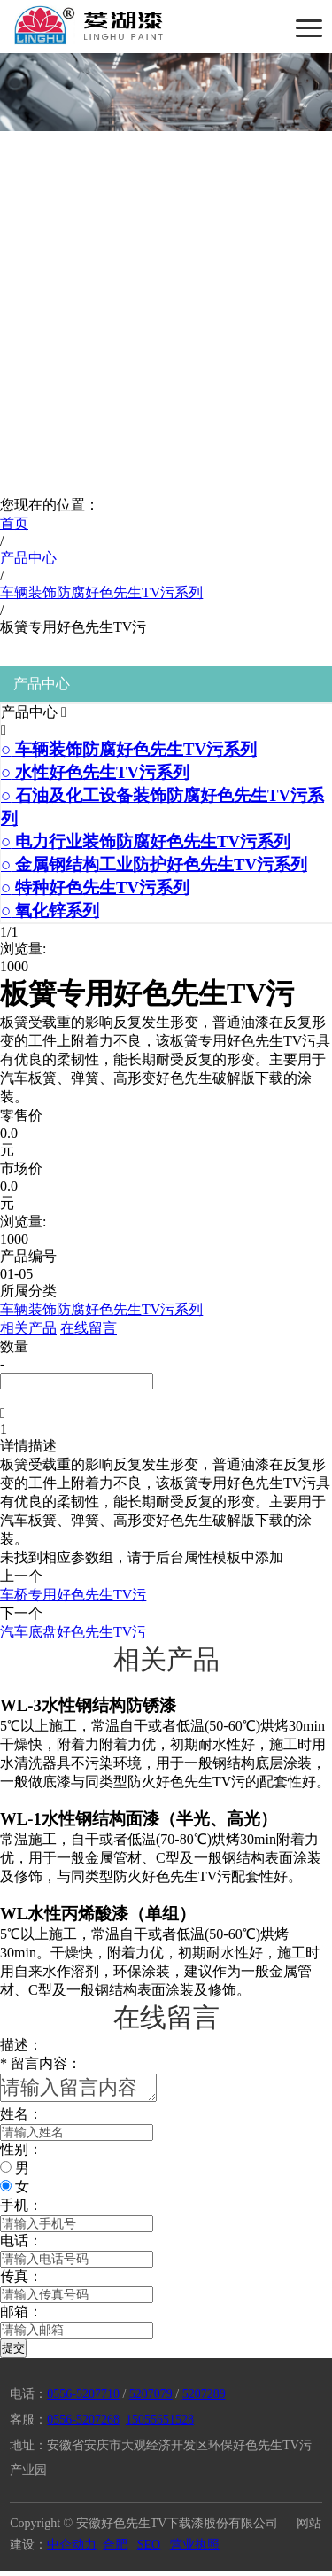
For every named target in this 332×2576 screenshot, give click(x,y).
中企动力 (72, 2550)
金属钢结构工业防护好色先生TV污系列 (154, 864)
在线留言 (88, 1327)
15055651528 (160, 2425)
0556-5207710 (83, 2399)
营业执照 (195, 2550)
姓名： (21, 2119)
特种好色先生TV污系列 (95, 887)
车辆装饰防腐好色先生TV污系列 (129, 749)
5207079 (151, 2399)
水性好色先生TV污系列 (95, 772)
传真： (21, 2281)
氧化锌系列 (50, 910)
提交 (13, 2353)
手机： (21, 2210)
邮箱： (21, 2316)
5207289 (204, 2399)
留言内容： (40, 2063)
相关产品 (28, 1327)
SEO (148, 2550)
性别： (21, 2154)
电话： (21, 2245)
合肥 (115, 2550)
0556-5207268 (83, 2425)
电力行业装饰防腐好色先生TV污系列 (145, 841)
